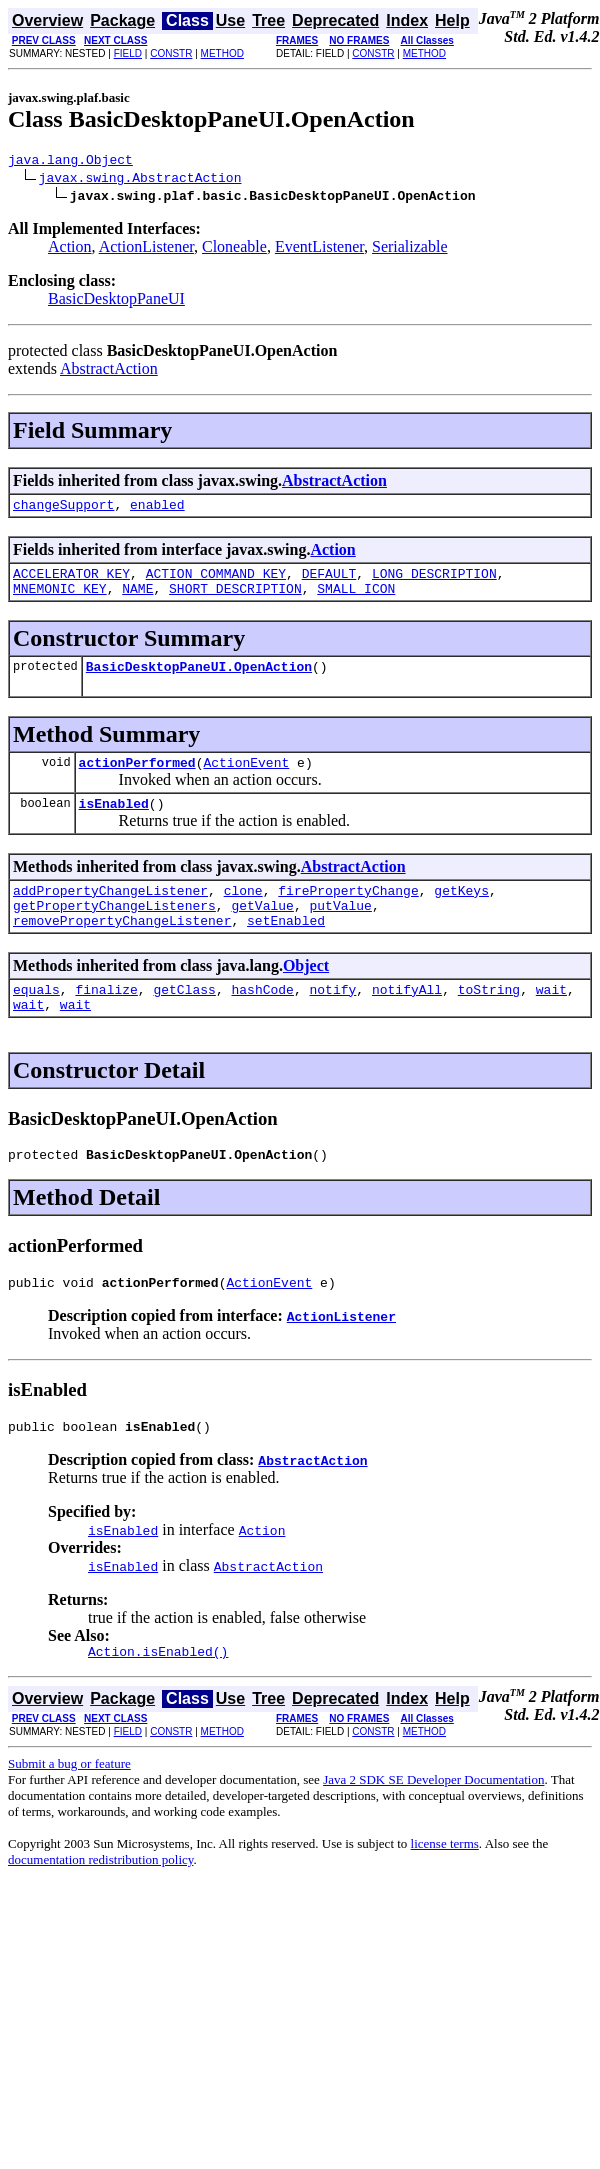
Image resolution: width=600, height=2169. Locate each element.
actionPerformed (137, 780)
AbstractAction (109, 371)
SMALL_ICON (356, 600)
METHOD (222, 53)
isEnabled (114, 824)
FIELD (128, 53)
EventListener (319, 249)
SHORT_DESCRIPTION (235, 600)
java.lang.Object (70, 162)
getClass (184, 1022)
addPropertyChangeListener (110, 914)
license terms (445, 1891)
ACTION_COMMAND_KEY (216, 582)
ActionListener (146, 249)
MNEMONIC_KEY (60, 600)
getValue (262, 932)
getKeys (461, 914)
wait (551, 1022)
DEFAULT (329, 582)
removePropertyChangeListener (122, 950)
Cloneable (234, 249)
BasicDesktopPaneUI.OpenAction (199, 681)
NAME (137, 600)
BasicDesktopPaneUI (116, 301)
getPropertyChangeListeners (114, 932)
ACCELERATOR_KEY (71, 582)
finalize (106, 1022)
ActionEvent (246, 780)
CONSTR (171, 53)
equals (36, 1022)
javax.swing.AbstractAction (140, 180)
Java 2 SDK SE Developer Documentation (433, 1827)
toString (489, 1022)
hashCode (262, 1022)
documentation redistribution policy (100, 1907)
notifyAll (407, 1022)
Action (70, 249)
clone (243, 914)
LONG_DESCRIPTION (434, 582)
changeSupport (63, 510)
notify (332, 1022)
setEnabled (286, 950)
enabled (157, 510)
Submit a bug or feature (69, 1811)
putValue (340, 932)
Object (306, 995)
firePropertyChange (348, 914)
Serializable (410, 249)
